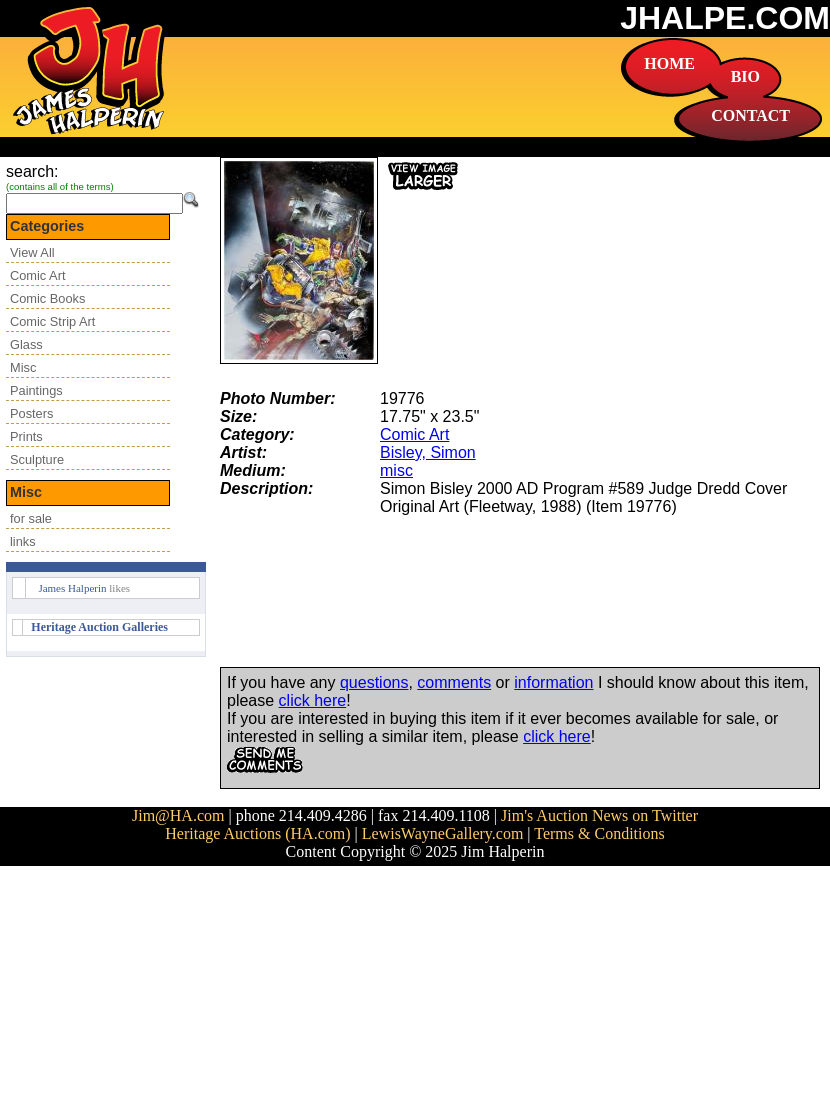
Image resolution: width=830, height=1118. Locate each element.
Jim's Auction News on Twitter (599, 815)
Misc (23, 367)
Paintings (36, 390)
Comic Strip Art (52, 321)
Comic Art (37, 275)
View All (32, 252)
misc (396, 470)
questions (374, 682)
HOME (669, 63)
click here (313, 700)
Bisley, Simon (428, 452)
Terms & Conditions (599, 833)
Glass (26, 344)
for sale (31, 518)
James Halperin (72, 588)
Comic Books (47, 298)
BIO (745, 76)
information (553, 682)
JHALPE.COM (725, 18)
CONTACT (750, 115)
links (23, 541)
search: (32, 171)
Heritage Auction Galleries (99, 627)
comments (454, 682)
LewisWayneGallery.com (443, 833)
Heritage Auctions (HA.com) (257, 833)
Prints (26, 436)
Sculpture (37, 459)
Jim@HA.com (178, 815)
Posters (31, 413)
